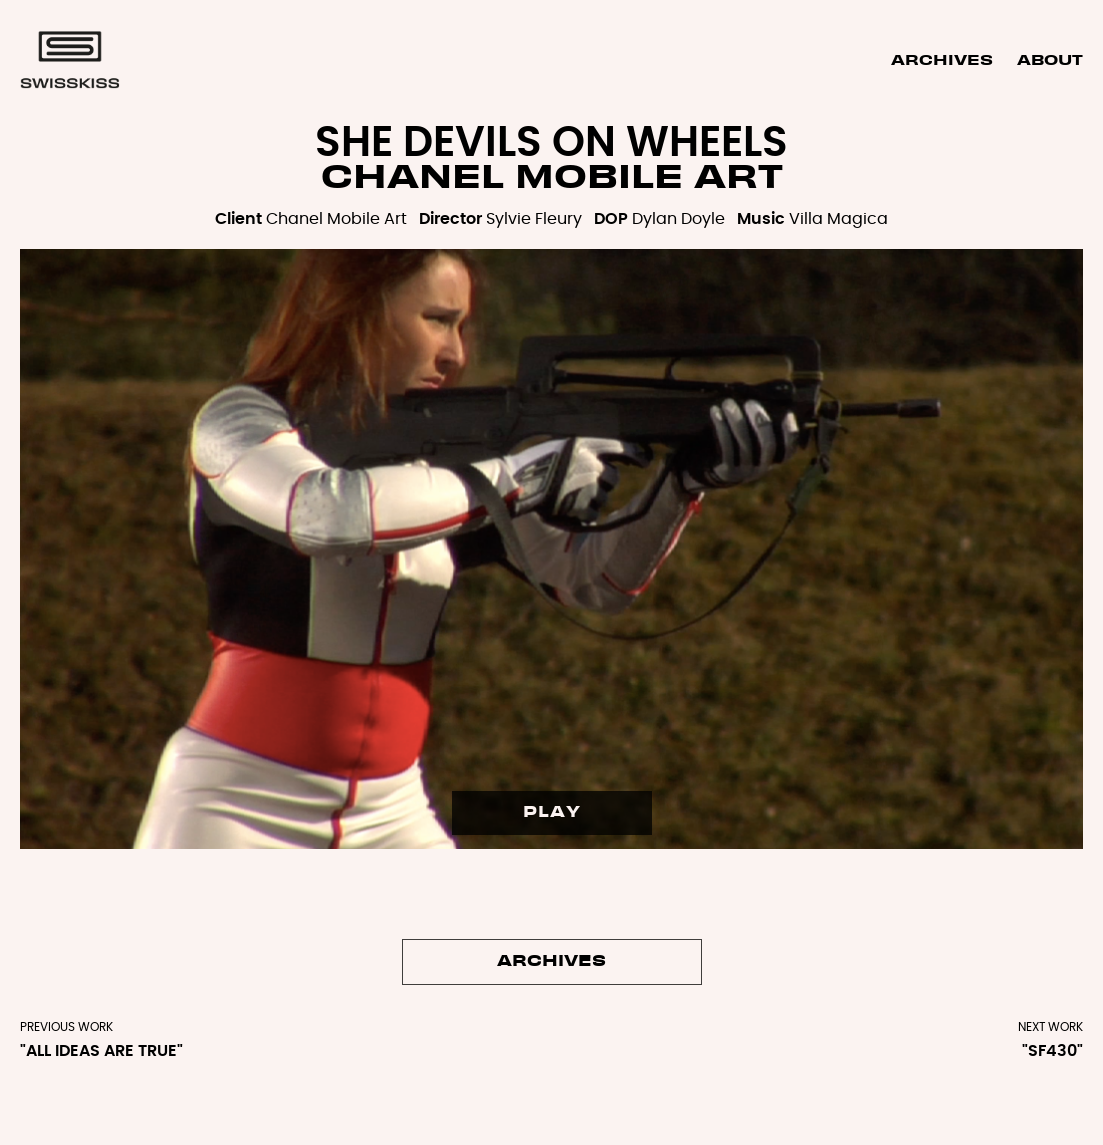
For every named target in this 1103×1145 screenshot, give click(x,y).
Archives (942, 61)
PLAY (552, 813)
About (1050, 61)
